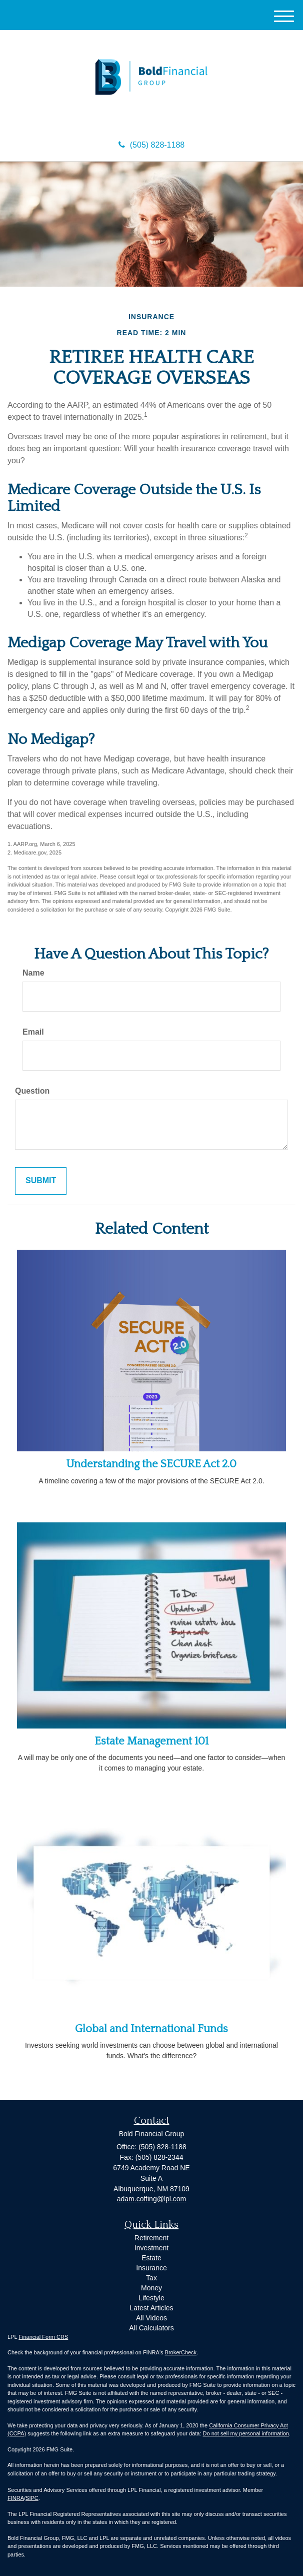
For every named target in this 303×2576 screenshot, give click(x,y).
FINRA (16, 2498)
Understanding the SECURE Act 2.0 (151, 1464)
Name (33, 973)
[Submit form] (40, 1181)
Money (151, 2288)
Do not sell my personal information (246, 2433)
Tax (151, 2278)
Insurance (151, 2268)
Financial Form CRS (43, 2337)
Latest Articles (151, 2308)
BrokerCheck (181, 2352)
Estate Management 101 (151, 1741)
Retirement (151, 2238)
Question (32, 1091)
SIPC (32, 2498)
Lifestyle (151, 2298)
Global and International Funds (151, 2029)
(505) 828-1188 (151, 145)
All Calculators (151, 2328)
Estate (152, 2258)
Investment (151, 2248)
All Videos (151, 2318)
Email (33, 1032)
